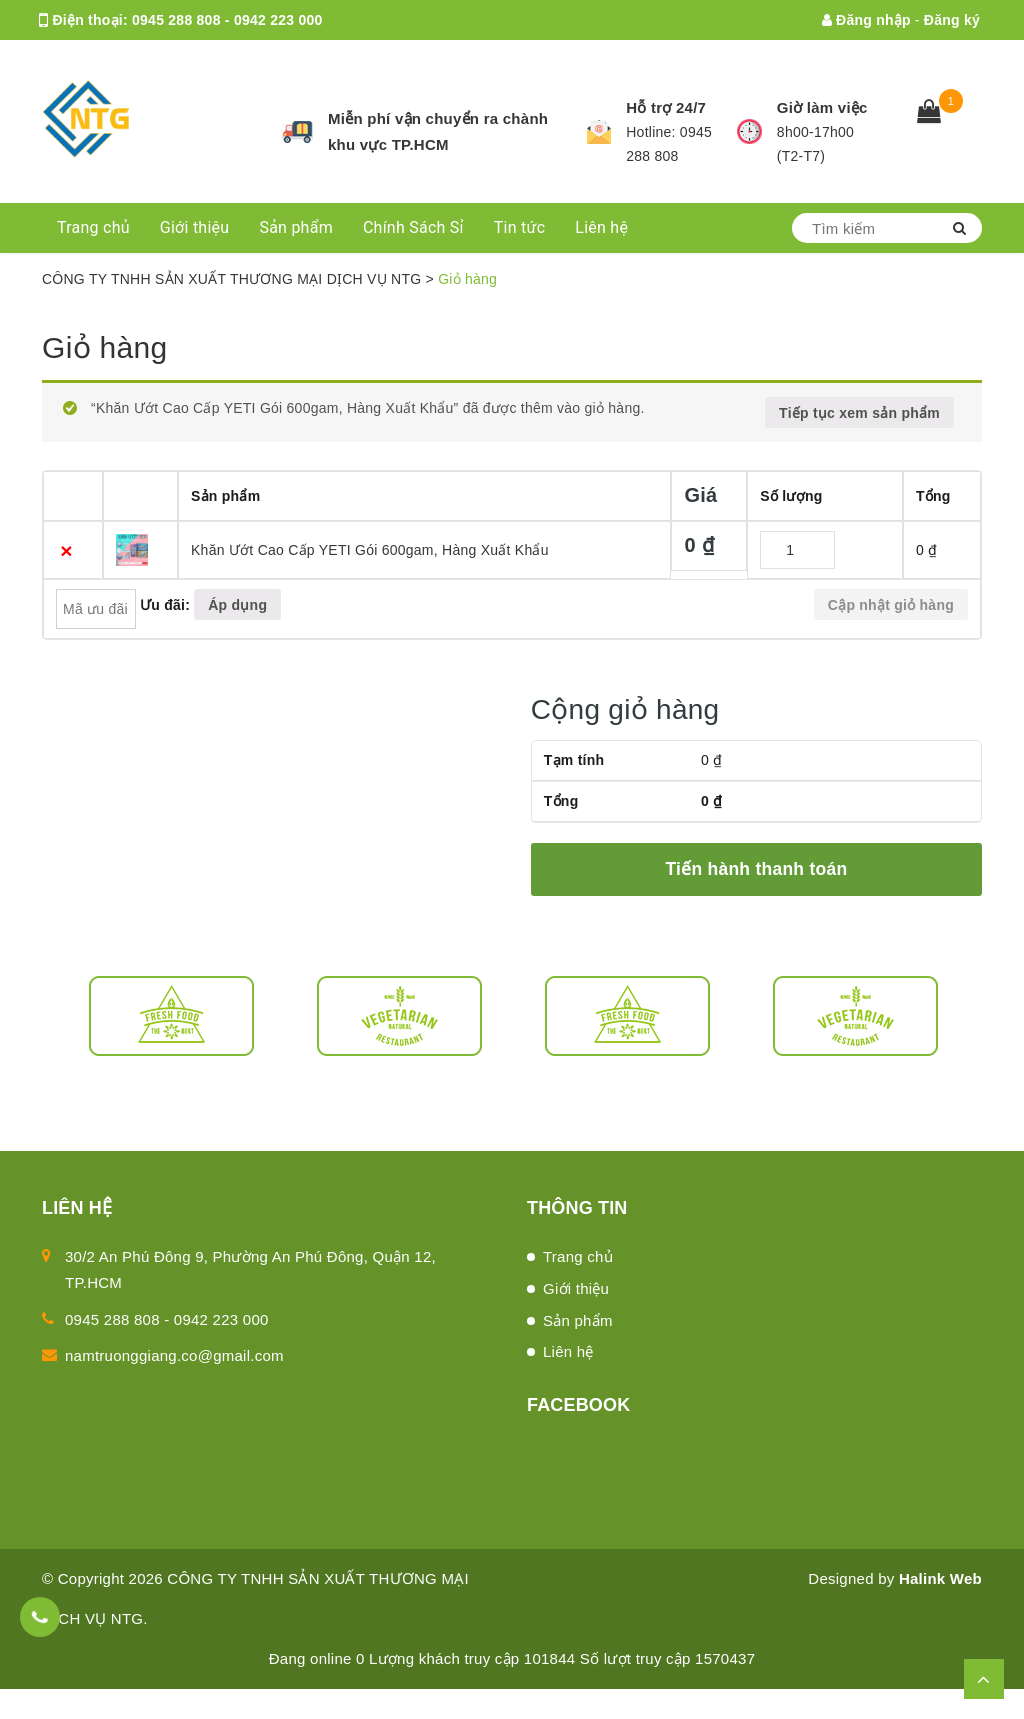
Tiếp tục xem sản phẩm (859, 413)
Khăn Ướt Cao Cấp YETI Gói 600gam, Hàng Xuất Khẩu (370, 550)
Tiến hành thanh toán (756, 869)
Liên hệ (601, 227)
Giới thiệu (195, 227)
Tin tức (520, 227)
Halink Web (940, 1578)
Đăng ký (952, 20)
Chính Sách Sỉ (413, 227)
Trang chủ (93, 227)
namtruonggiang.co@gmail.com (241, 60)
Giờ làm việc (822, 107)
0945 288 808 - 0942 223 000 (227, 20)
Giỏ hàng (104, 347)
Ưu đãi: (165, 605)
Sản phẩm (296, 227)
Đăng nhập (866, 20)
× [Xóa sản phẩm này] (66, 550)
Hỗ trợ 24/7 (666, 107)
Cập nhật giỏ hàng (891, 605)
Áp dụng (237, 605)
